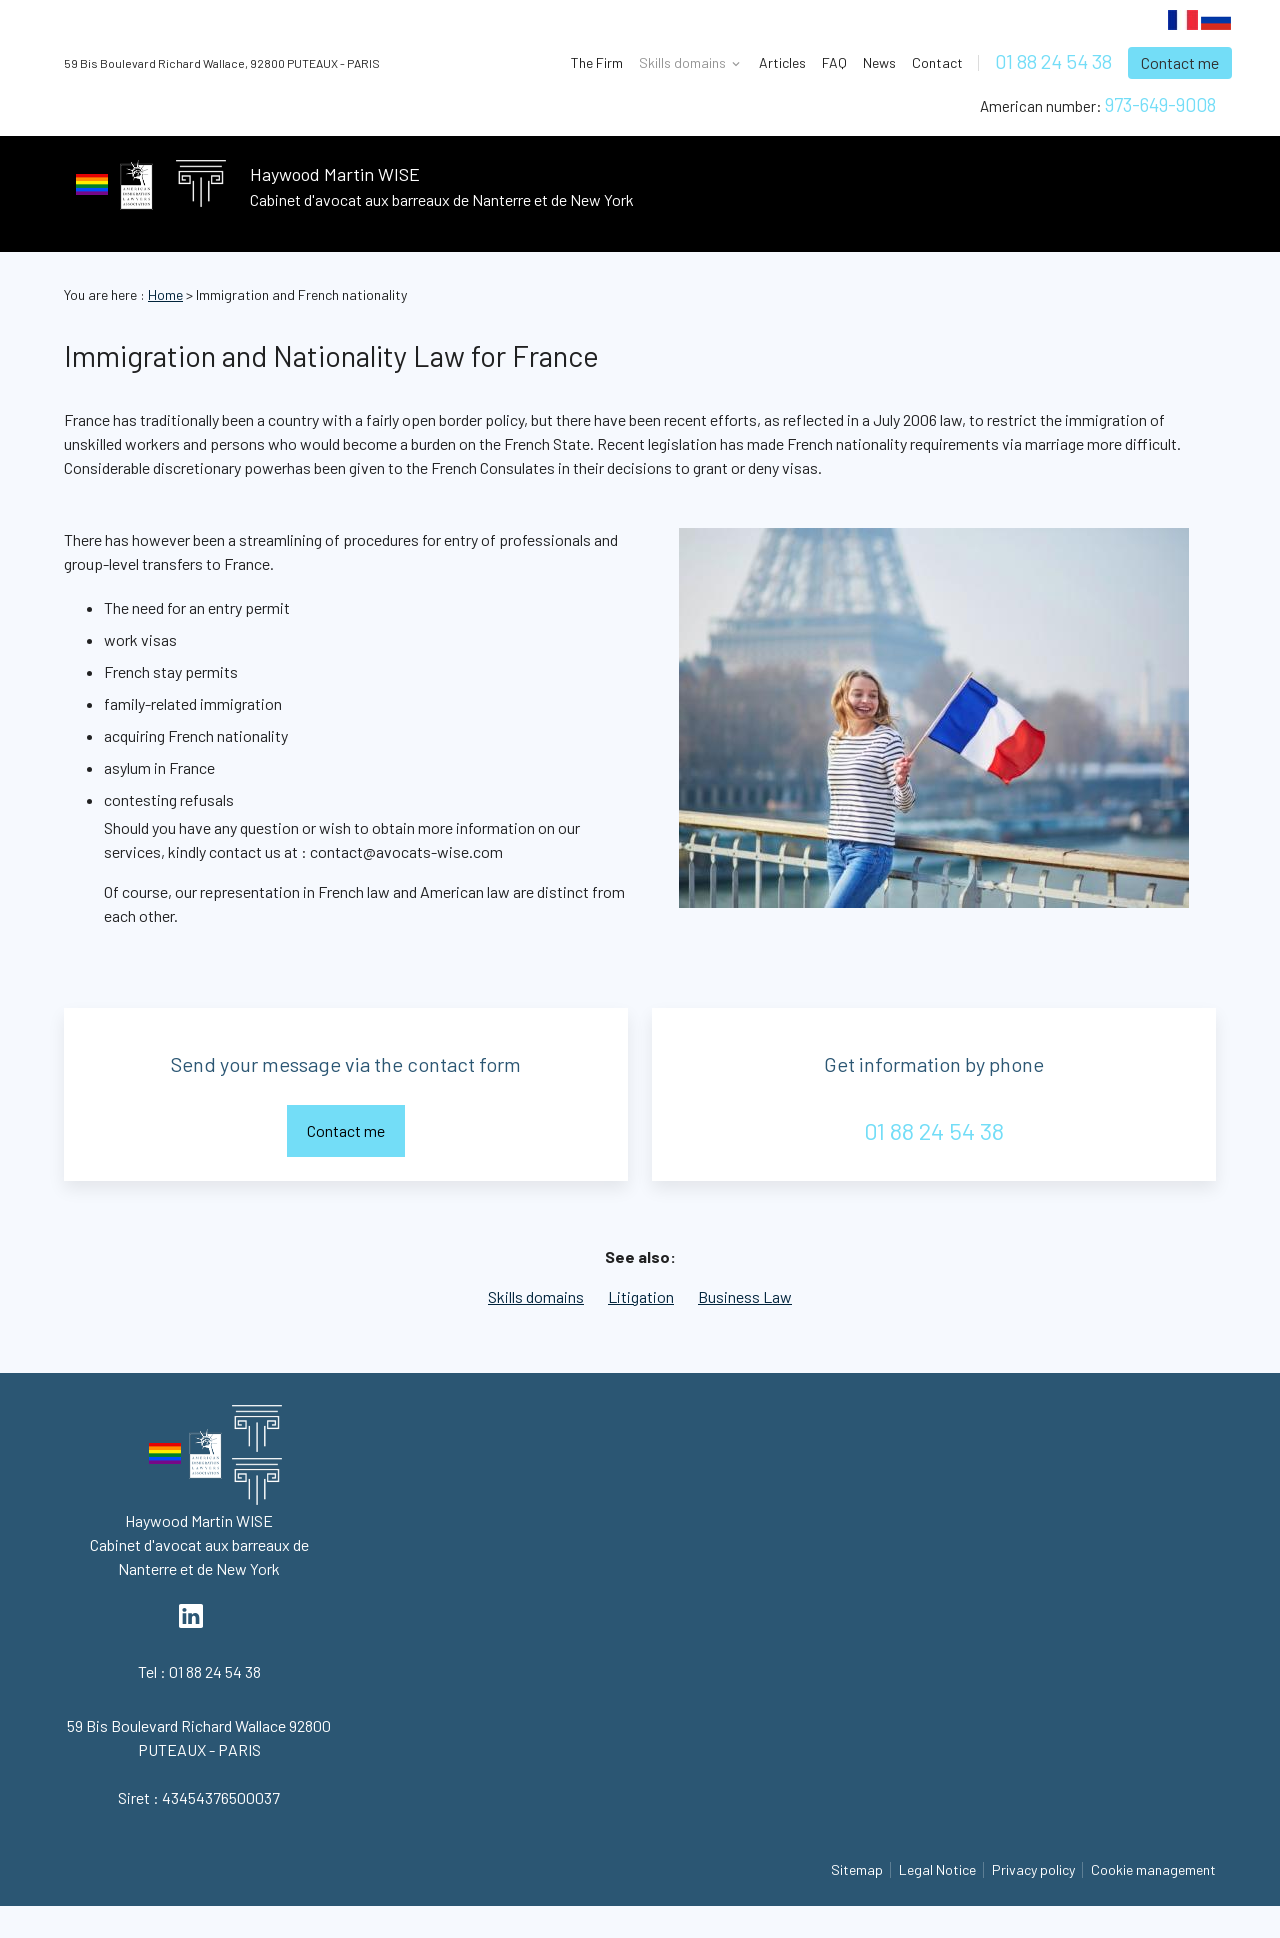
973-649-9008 (1160, 104)
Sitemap (857, 1869)
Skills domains (536, 1296)
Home (165, 294)
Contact (937, 62)
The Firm (597, 62)
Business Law (745, 1296)
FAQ (834, 62)
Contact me (1180, 62)
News (879, 62)
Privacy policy (1033, 1869)
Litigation (641, 1296)
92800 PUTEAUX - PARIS (222, 63)
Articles (782, 62)
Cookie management (1153, 1869)
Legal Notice (937, 1869)
